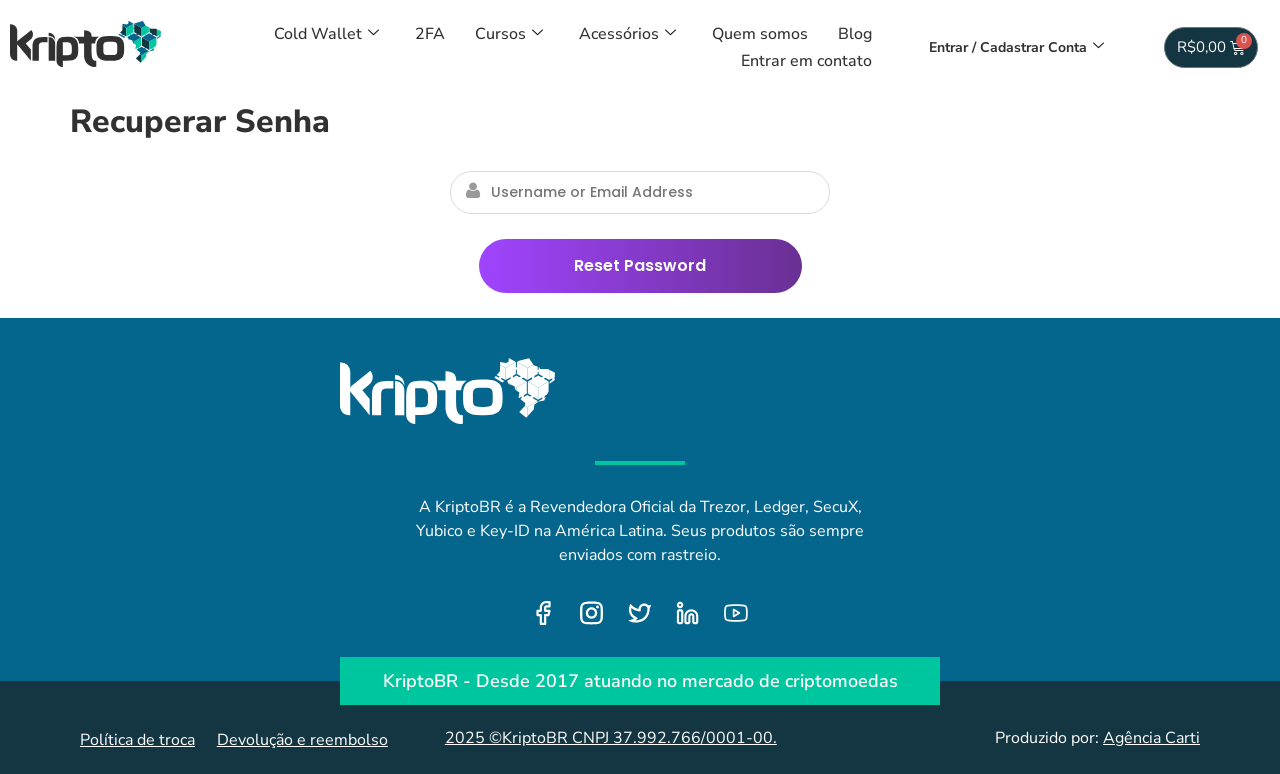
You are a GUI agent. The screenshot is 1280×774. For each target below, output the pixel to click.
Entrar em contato (806, 61)
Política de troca (137, 740)
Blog (855, 34)
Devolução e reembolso (302, 740)
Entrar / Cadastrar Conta (1016, 47)
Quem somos (760, 34)
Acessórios (627, 34)
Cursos (509, 34)
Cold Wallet (326, 34)
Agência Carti (1151, 738)
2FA (430, 34)
